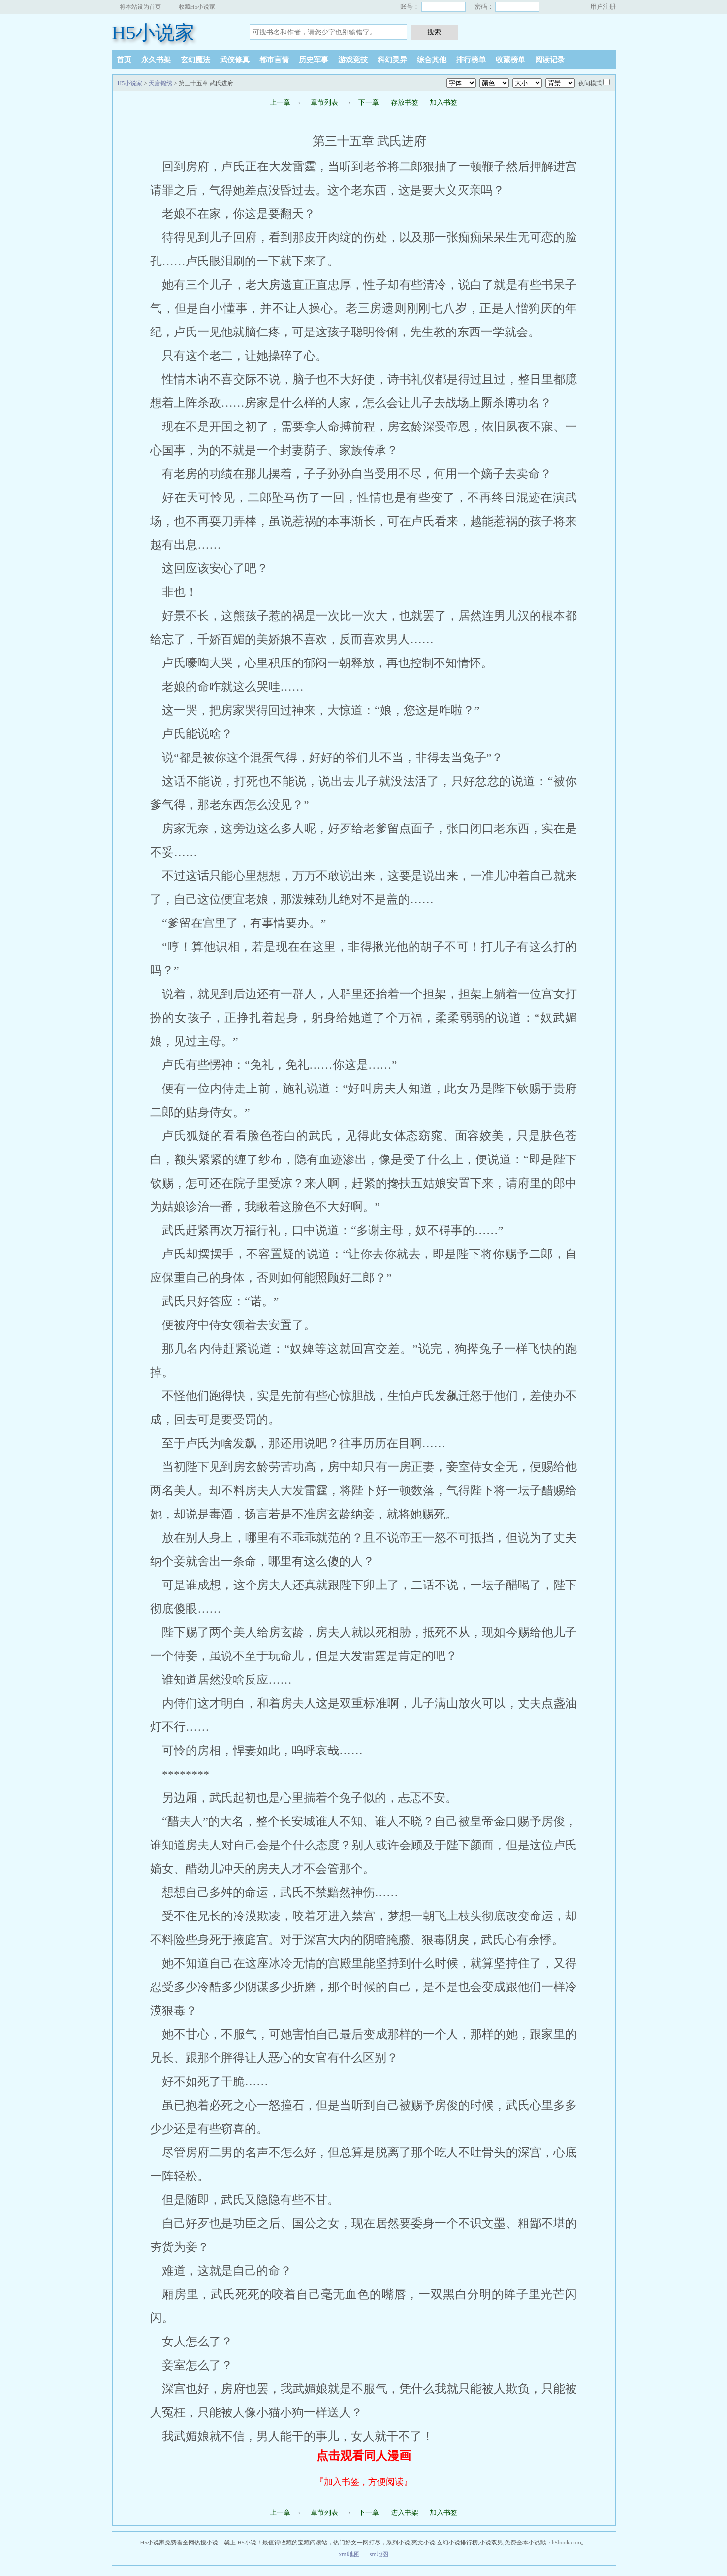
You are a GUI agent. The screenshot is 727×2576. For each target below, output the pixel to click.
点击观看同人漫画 (363, 2455)
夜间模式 (590, 83)
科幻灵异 (392, 60)
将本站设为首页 (140, 6)
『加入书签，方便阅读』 (363, 2482)
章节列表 (324, 102)
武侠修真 (235, 60)
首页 (124, 60)
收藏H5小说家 (197, 6)
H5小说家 (153, 33)
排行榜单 (471, 60)
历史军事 (313, 60)
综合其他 (431, 60)
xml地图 (349, 2554)
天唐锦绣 (160, 83)
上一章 (280, 102)
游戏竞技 (353, 60)
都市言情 (274, 60)
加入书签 (443, 102)
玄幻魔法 (195, 60)
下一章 (369, 102)
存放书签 (404, 102)
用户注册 (603, 6)
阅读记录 (550, 60)
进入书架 (404, 2512)
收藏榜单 (510, 60)
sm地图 (379, 2554)
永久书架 (156, 60)
